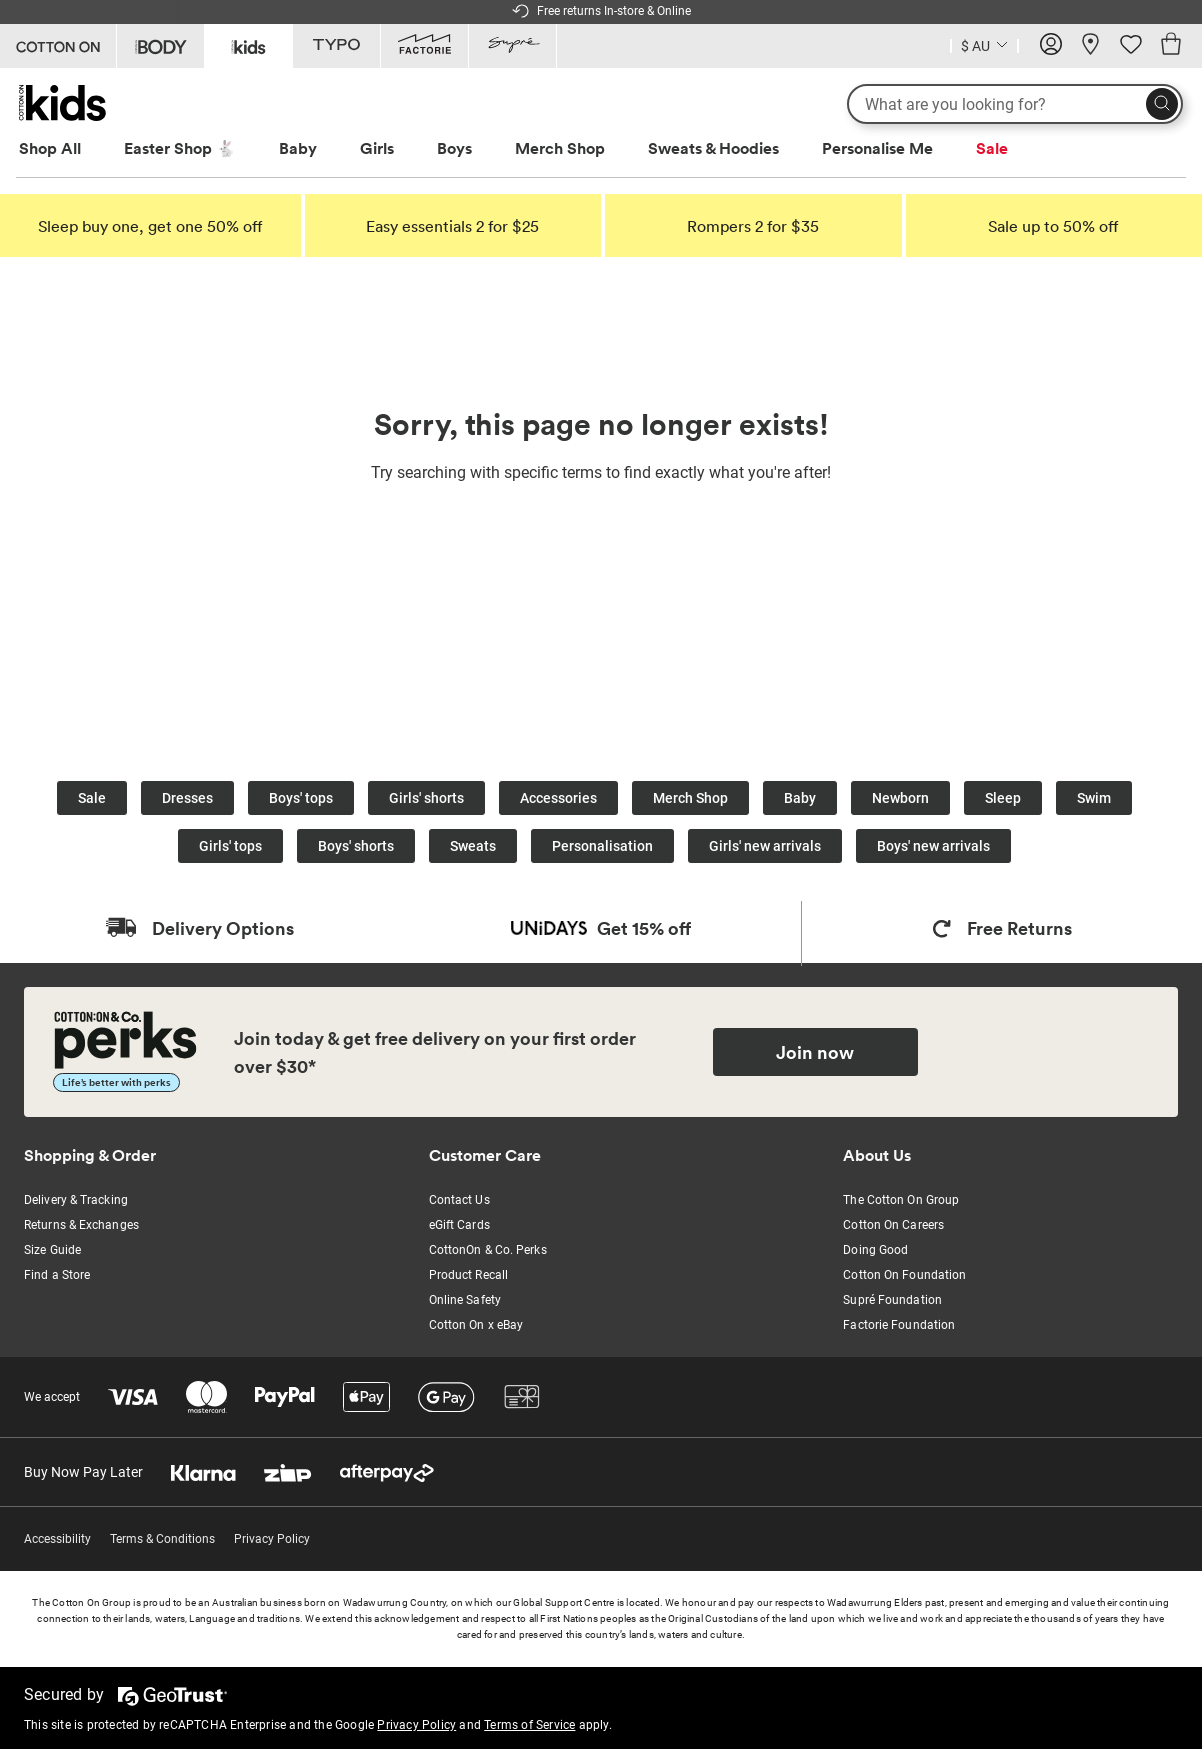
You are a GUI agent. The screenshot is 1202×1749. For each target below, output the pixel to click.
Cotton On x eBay (476, 1325)
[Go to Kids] (248, 44)
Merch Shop (560, 148)
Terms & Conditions (162, 1539)
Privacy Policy (272, 1539)
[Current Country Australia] (984, 48)
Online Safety (465, 1300)
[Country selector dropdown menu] (984, 44)
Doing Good (875, 1250)
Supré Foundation (892, 1300)
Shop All (50, 148)
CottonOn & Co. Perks (488, 1250)
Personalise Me (877, 148)
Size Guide (52, 1250)
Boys (454, 148)
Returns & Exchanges (81, 1225)
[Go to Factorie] (424, 46)
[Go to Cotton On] (58, 46)
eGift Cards (459, 1225)
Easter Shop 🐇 (180, 148)
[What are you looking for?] (1015, 104)
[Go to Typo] (336, 46)
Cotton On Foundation (904, 1275)
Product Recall (468, 1275)
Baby (298, 148)
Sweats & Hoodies (713, 148)
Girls (377, 148)
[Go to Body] (160, 46)
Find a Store (57, 1275)
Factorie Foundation (899, 1325)
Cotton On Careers (893, 1225)
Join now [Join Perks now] (815, 1052)
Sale (992, 148)
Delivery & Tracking (76, 1200)
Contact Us (459, 1200)
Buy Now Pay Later (83, 1472)
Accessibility (57, 1539)
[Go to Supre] (512, 46)
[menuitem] (68, 148)
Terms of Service (529, 1725)
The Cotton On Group (901, 1200)
